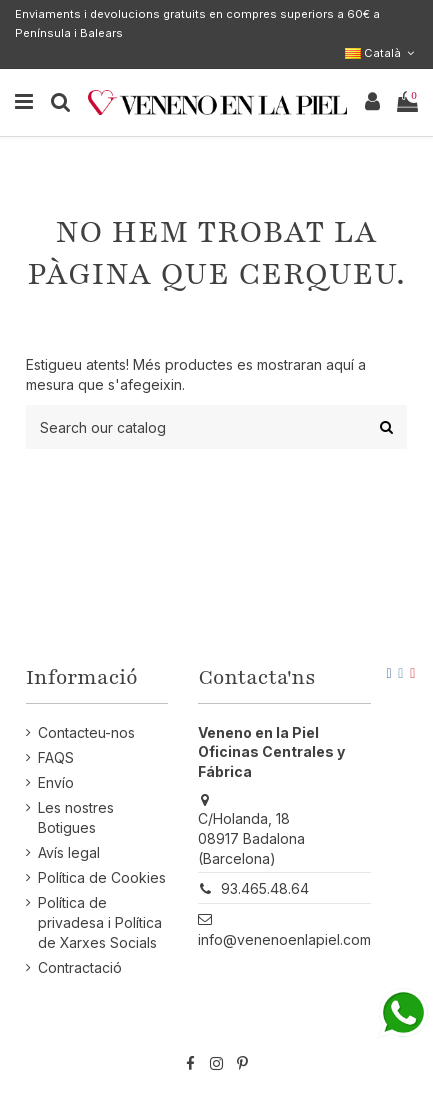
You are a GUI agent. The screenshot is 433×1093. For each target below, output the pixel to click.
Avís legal (69, 852)
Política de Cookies (102, 877)
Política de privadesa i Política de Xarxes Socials (100, 922)
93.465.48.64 (265, 888)
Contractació (80, 967)
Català (381, 53)
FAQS (56, 757)
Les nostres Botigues (76, 817)
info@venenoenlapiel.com (284, 939)
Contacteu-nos (86, 732)
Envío (56, 782)
